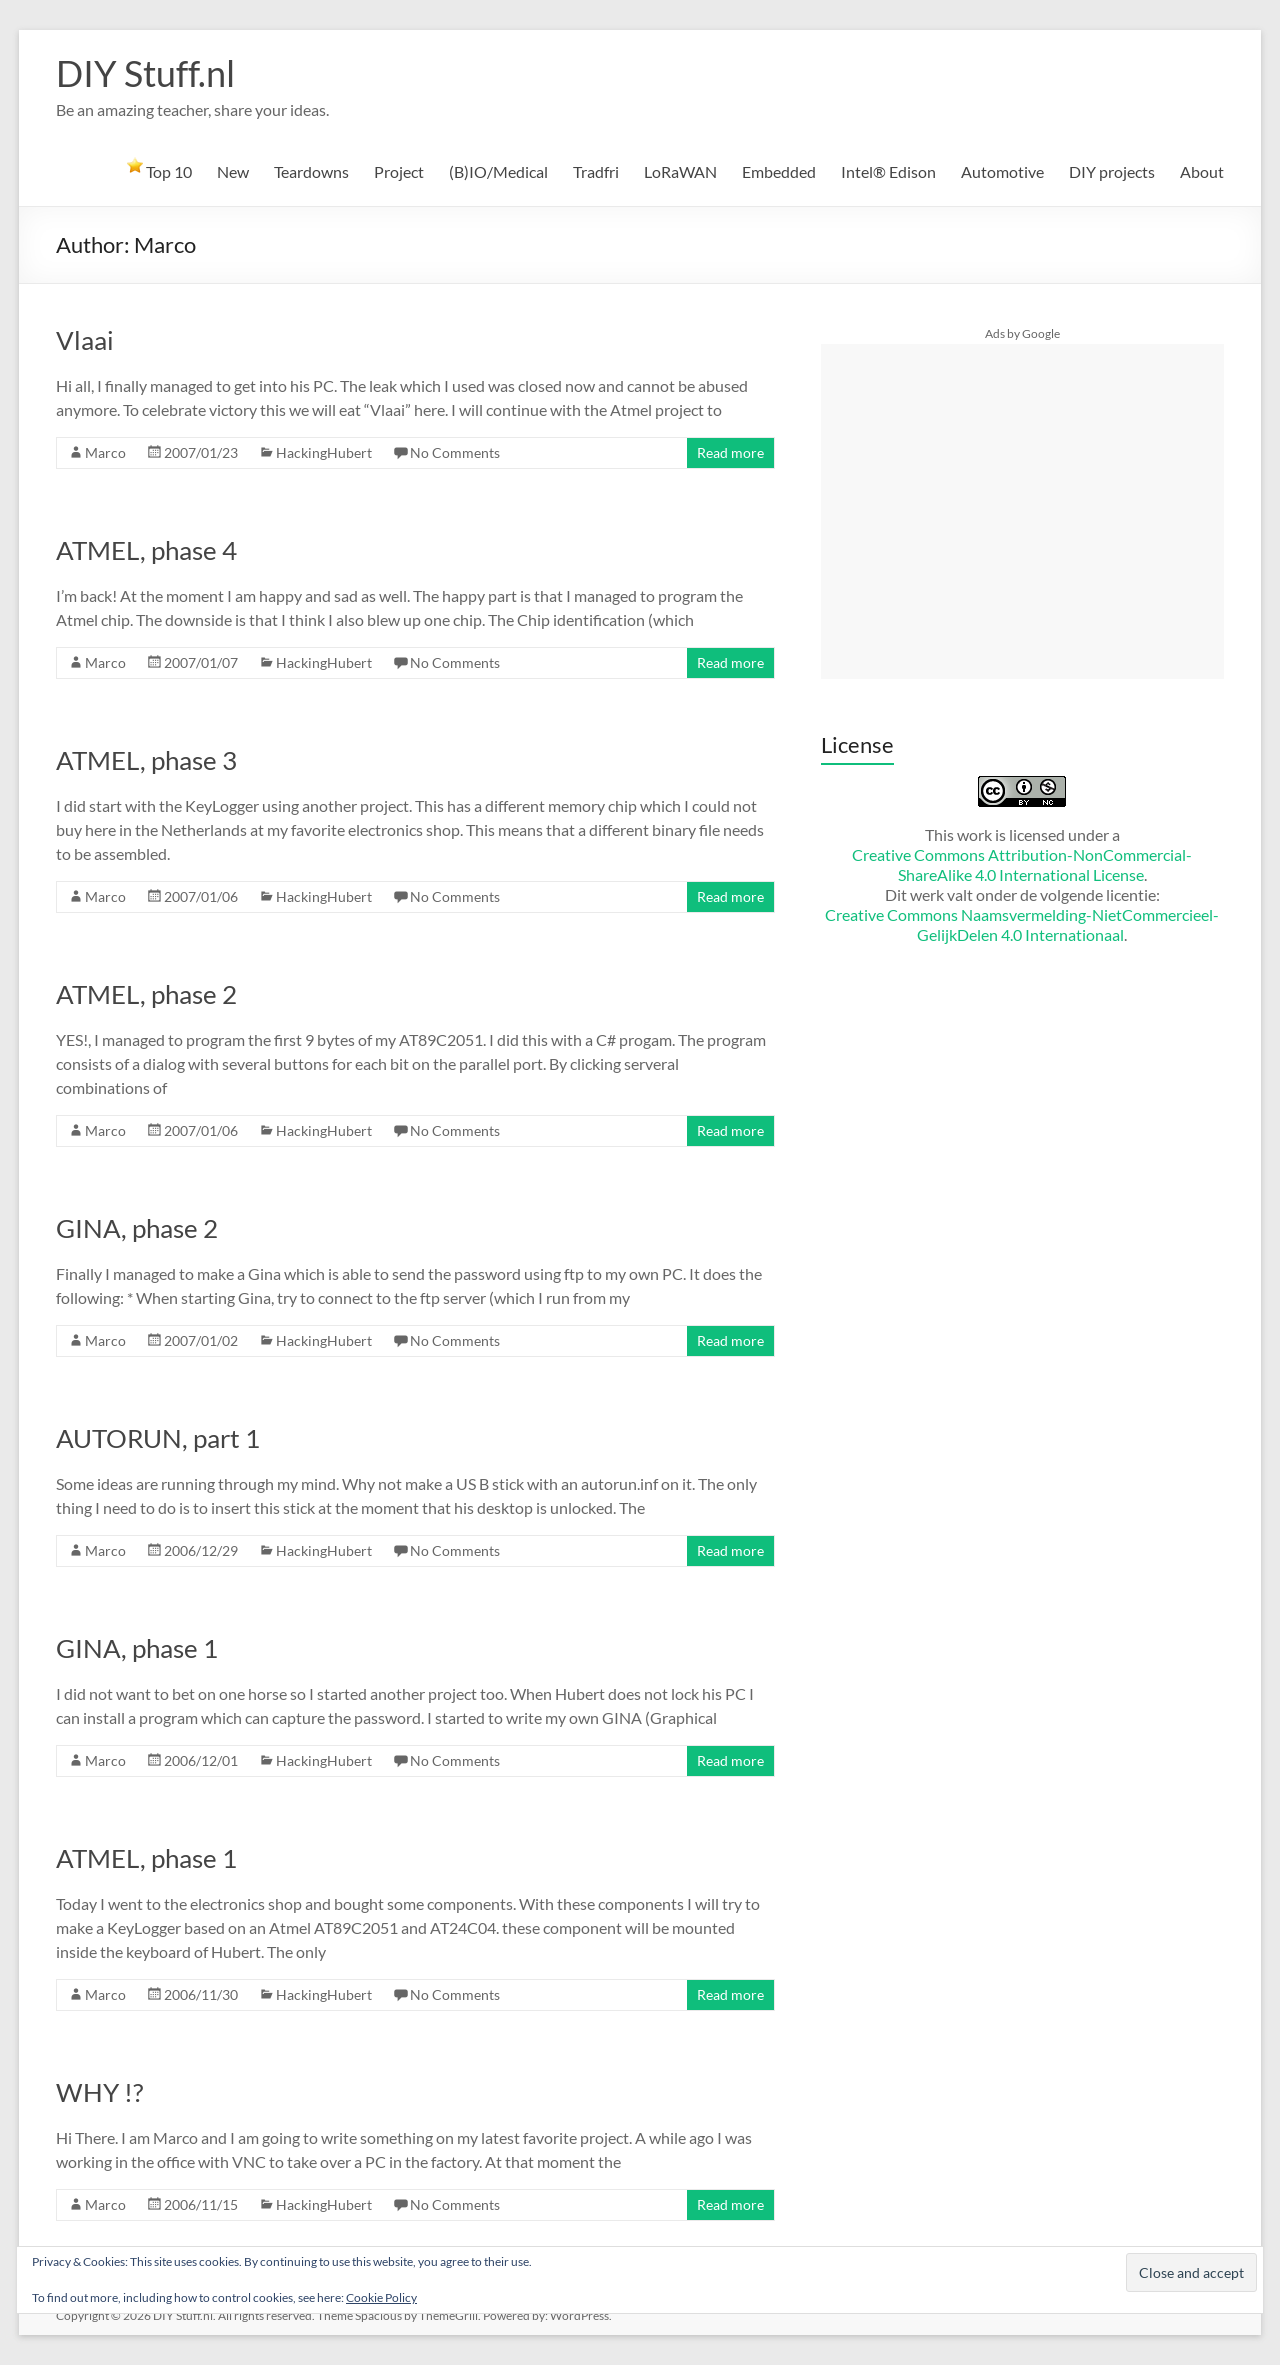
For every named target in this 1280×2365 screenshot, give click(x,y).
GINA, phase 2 (137, 1228)
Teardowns (311, 171)
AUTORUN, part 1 (158, 1438)
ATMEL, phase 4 (146, 550)
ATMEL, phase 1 (146, 1858)
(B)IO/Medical (498, 171)
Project (399, 171)
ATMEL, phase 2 (146, 994)
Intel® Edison (888, 171)
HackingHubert (324, 452)
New (233, 171)
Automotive (1002, 171)
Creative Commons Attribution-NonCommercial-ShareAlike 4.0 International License (1022, 864)
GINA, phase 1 (137, 1648)
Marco (105, 452)
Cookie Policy (381, 2297)
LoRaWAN (680, 171)
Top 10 (159, 169)
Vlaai (85, 340)
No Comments (455, 452)
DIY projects (1112, 171)
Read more (730, 452)
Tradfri (596, 171)
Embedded (779, 171)
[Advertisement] (1022, 511)
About (1202, 171)
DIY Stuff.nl (145, 73)
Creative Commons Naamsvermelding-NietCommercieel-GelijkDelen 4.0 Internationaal (1022, 924)
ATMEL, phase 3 (146, 760)
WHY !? (99, 2092)
